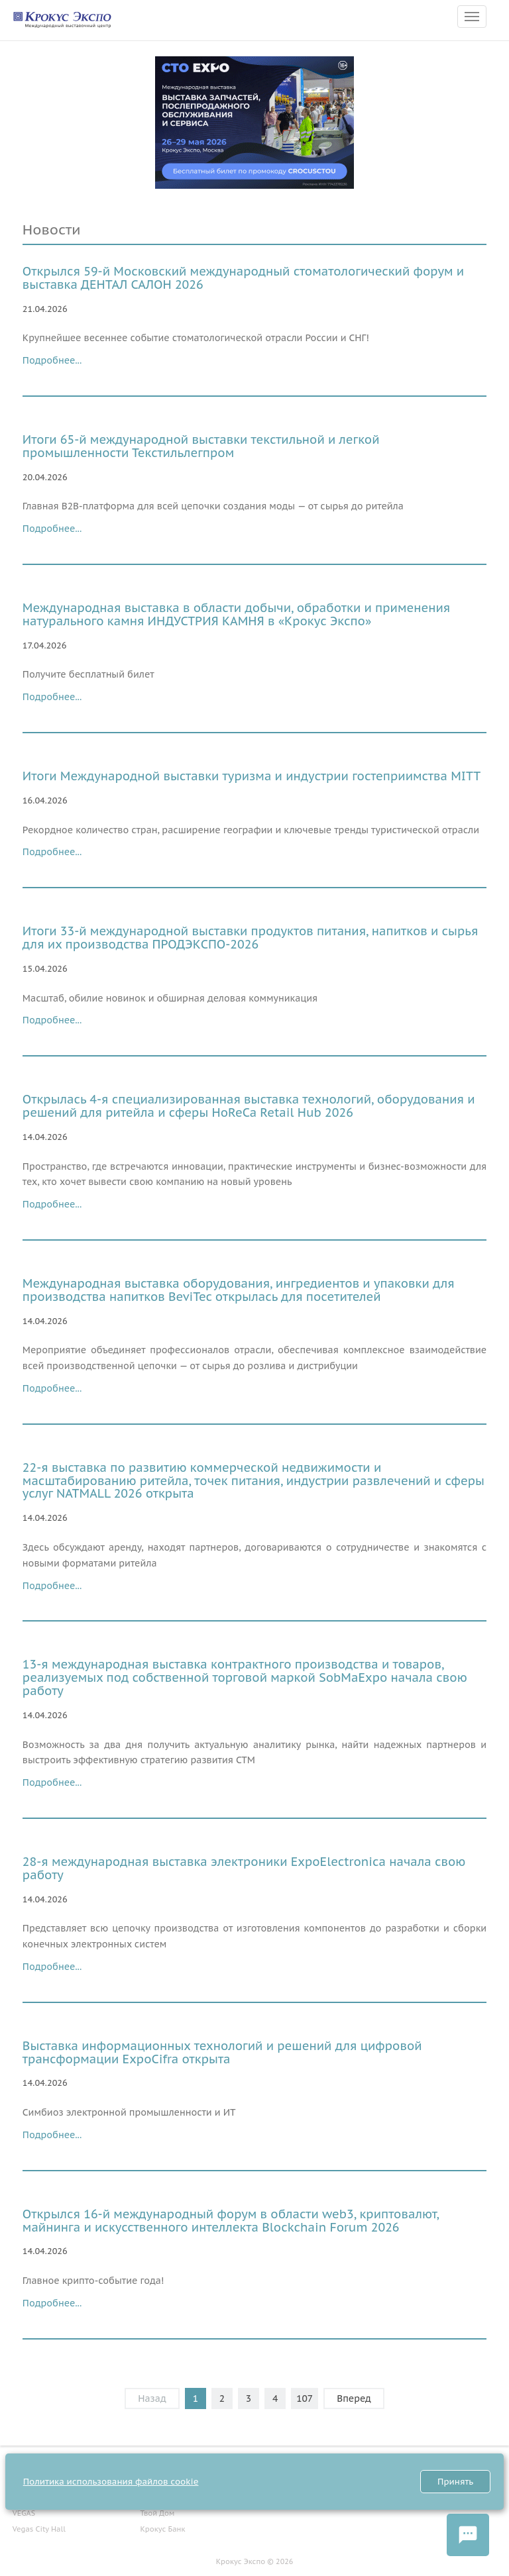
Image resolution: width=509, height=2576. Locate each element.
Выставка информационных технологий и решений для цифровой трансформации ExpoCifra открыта (222, 2052)
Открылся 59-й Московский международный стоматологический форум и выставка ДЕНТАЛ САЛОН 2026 (243, 278)
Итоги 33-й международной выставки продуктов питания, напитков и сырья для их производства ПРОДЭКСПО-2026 (251, 937)
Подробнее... (52, 360)
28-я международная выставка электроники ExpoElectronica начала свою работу (244, 1868)
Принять (455, 2481)
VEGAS (24, 2513)
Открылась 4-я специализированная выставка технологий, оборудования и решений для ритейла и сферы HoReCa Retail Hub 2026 (249, 1106)
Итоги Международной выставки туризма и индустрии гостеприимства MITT (252, 776)
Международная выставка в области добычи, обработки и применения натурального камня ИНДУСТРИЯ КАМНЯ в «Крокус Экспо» (236, 614)
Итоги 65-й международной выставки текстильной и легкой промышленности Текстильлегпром (201, 446)
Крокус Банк (162, 2529)
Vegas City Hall (39, 2529)
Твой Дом (157, 2513)
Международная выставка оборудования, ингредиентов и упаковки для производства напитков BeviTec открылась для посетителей (239, 1290)
